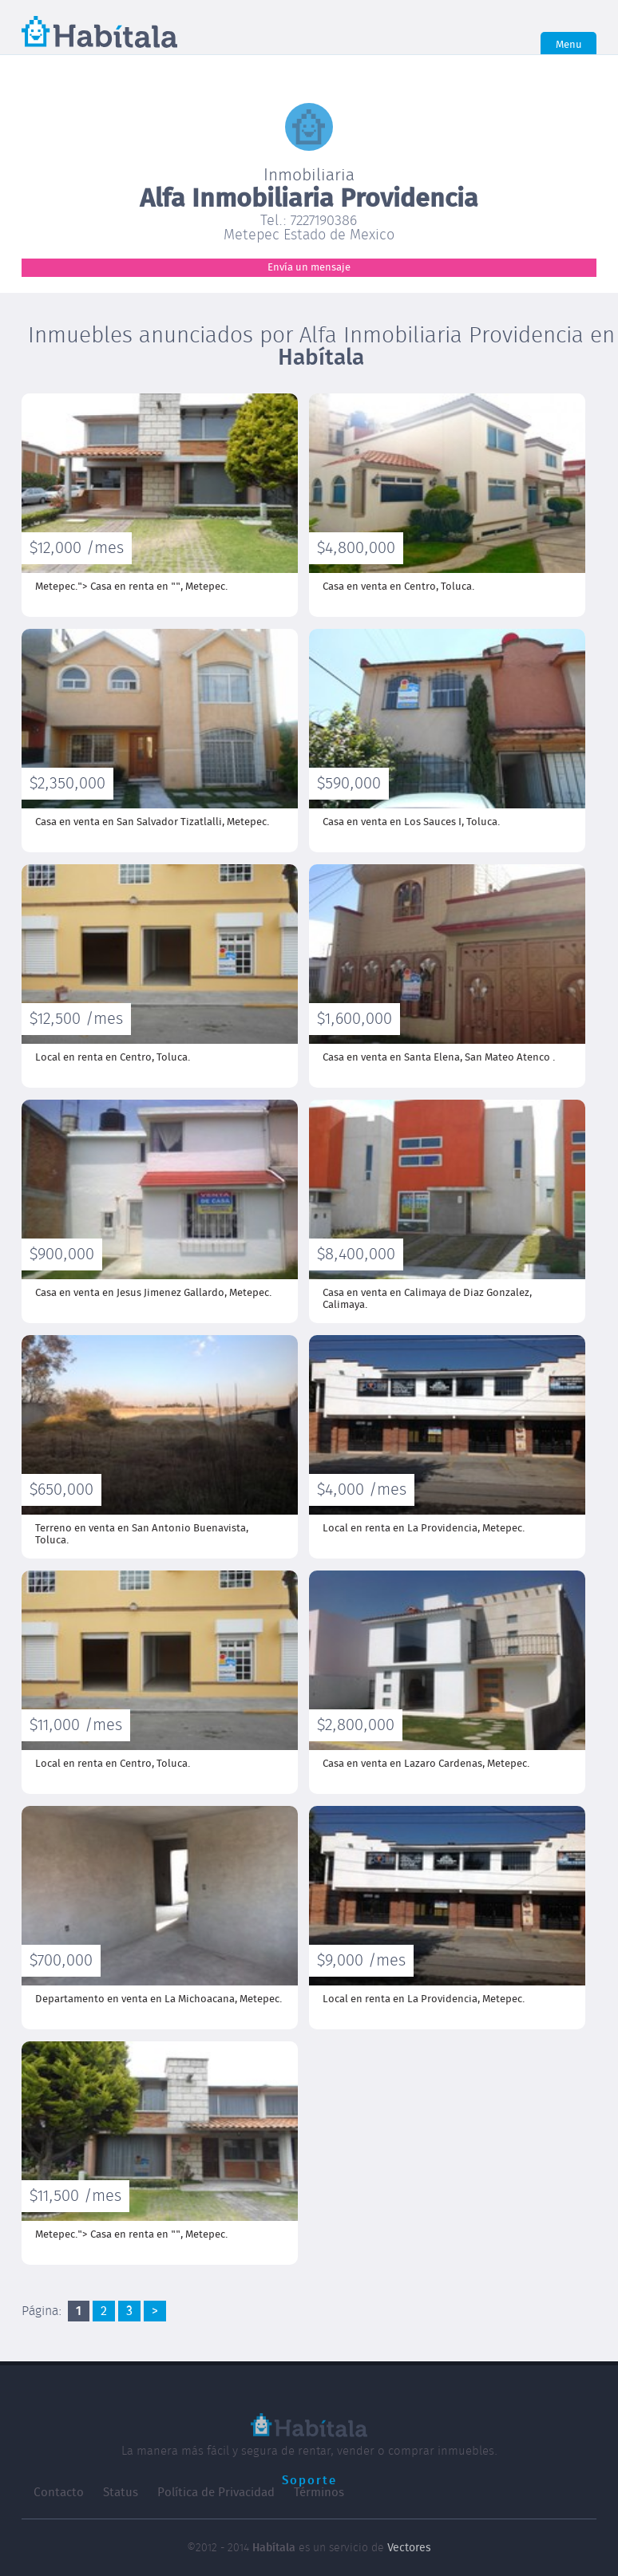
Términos (319, 2493)
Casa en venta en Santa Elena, (439, 1058)
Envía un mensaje (309, 268)
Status (120, 2493)
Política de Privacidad (216, 2493)
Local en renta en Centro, (112, 1058)
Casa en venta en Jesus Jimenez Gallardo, (153, 1293)
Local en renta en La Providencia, (424, 1528)
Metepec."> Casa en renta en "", (131, 587)
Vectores (409, 2548)
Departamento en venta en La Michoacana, (158, 1999)
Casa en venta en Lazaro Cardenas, (426, 1764)
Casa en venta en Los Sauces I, (411, 822)
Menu (569, 45)
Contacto (59, 2493)
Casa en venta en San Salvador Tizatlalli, (152, 822)
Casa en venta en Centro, (398, 587)
